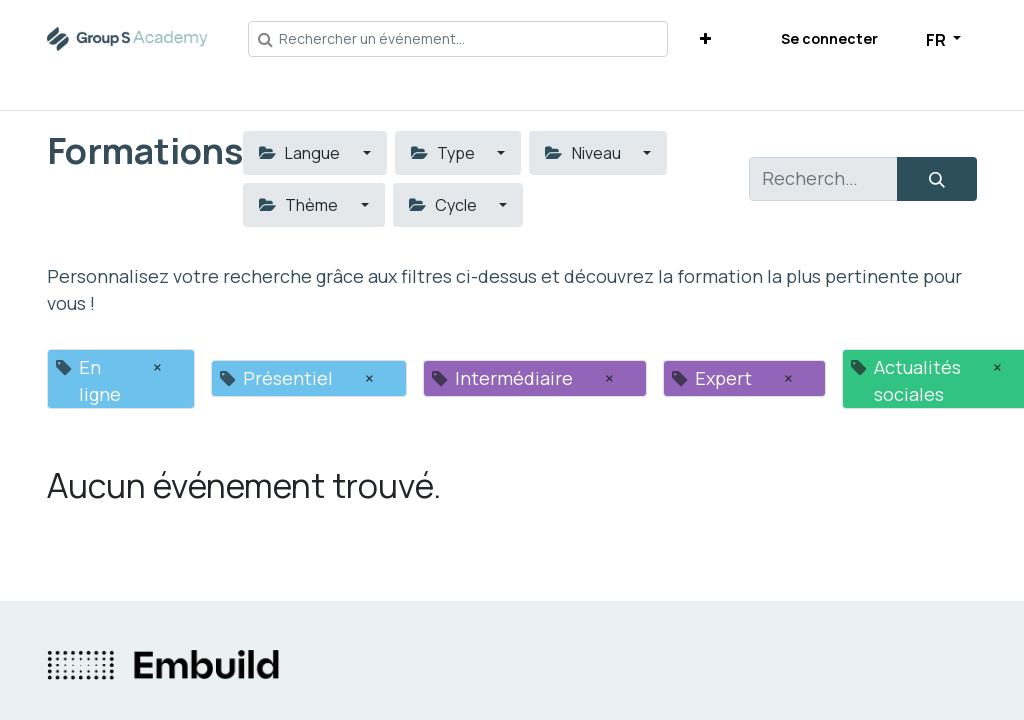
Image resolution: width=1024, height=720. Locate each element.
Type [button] (444, 153)
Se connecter (829, 38)
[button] (705, 38)
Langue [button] (301, 153)
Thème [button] (300, 205)
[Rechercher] (937, 179)
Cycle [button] (444, 205)
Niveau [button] (584, 153)
